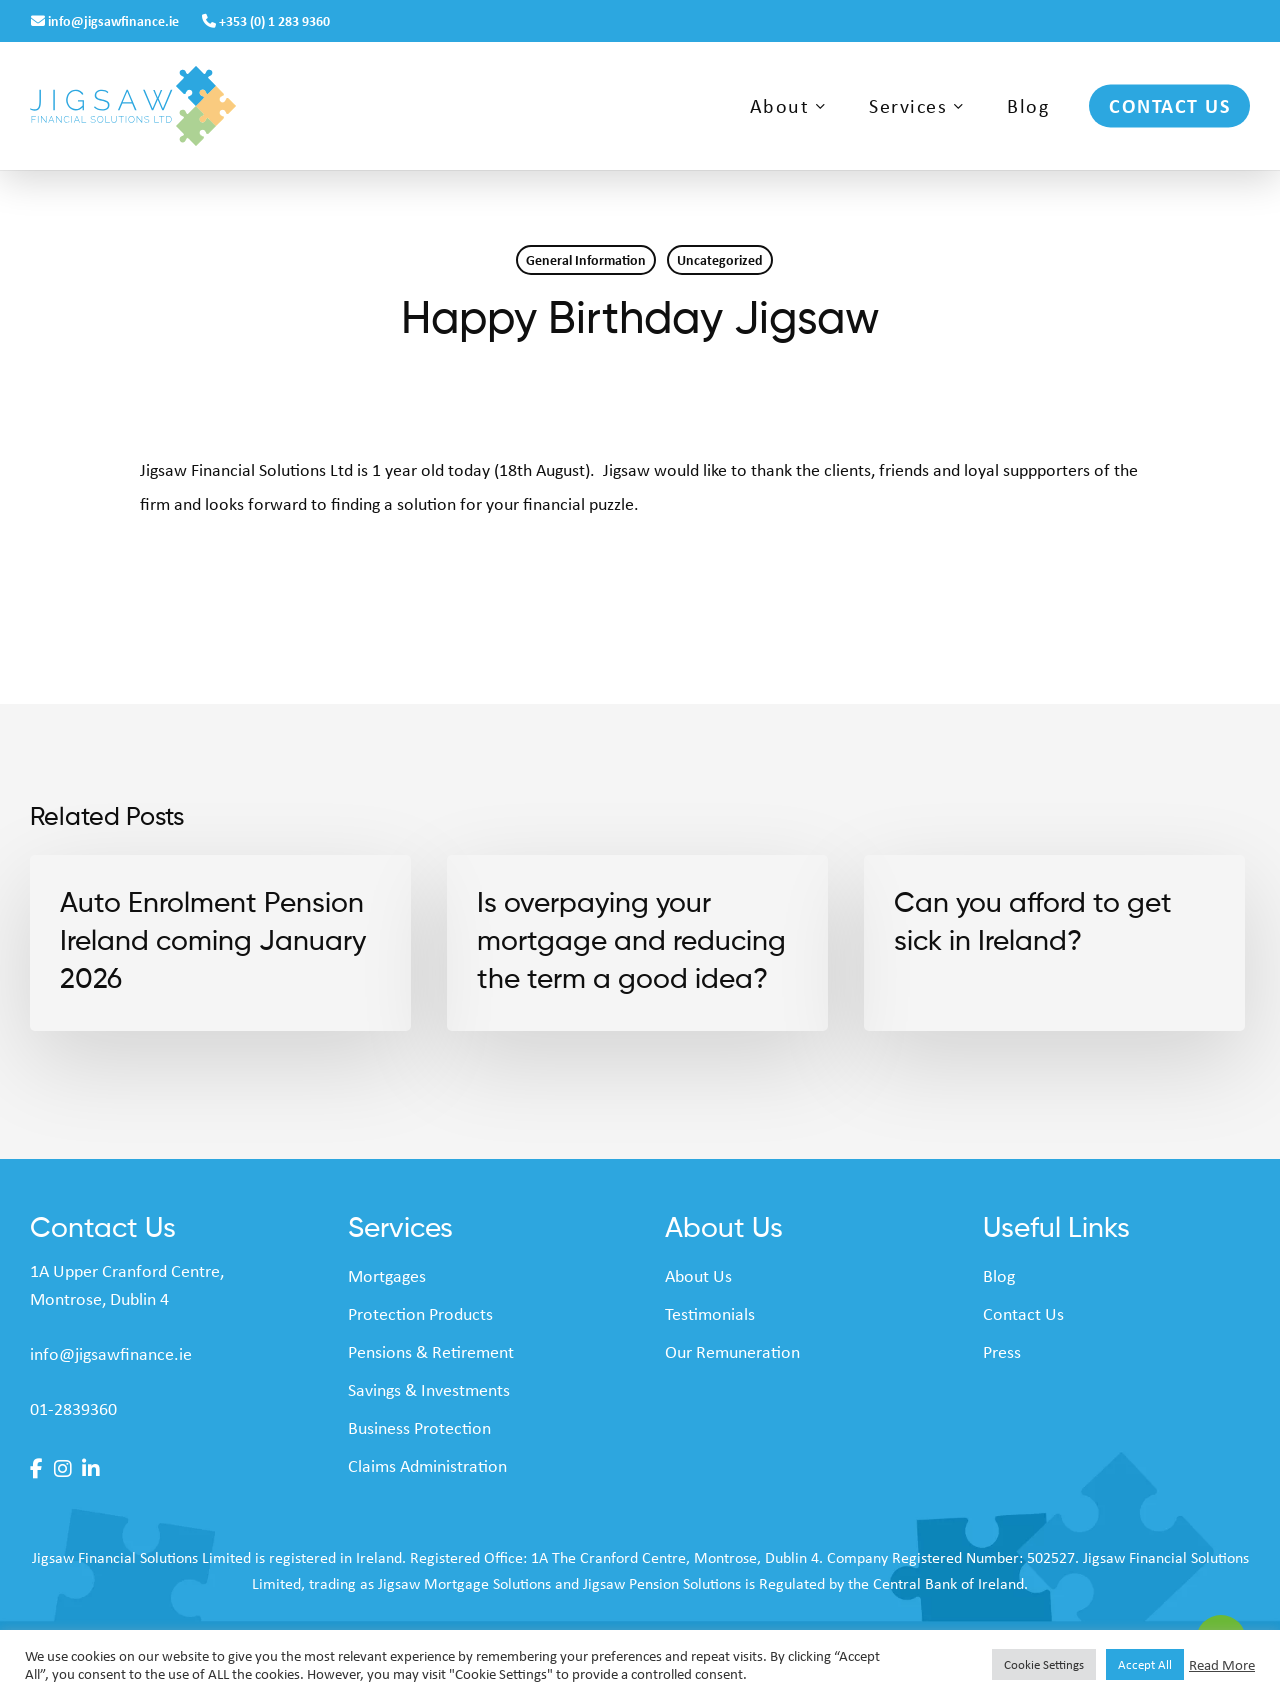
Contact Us (1023, 1313)
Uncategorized (720, 259)
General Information (586, 259)
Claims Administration (427, 1465)
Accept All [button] (1145, 1664)
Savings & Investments (429, 1389)
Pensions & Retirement (431, 1351)
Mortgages (387, 1275)
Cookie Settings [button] (1044, 1664)
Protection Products (420, 1313)
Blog (999, 1275)
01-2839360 (73, 1408)
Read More (1222, 1665)
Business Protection (419, 1427)
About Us (698, 1275)
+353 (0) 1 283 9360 (266, 20)
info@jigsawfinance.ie (106, 20)
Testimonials (710, 1313)
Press (1002, 1351)
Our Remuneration (732, 1351)
